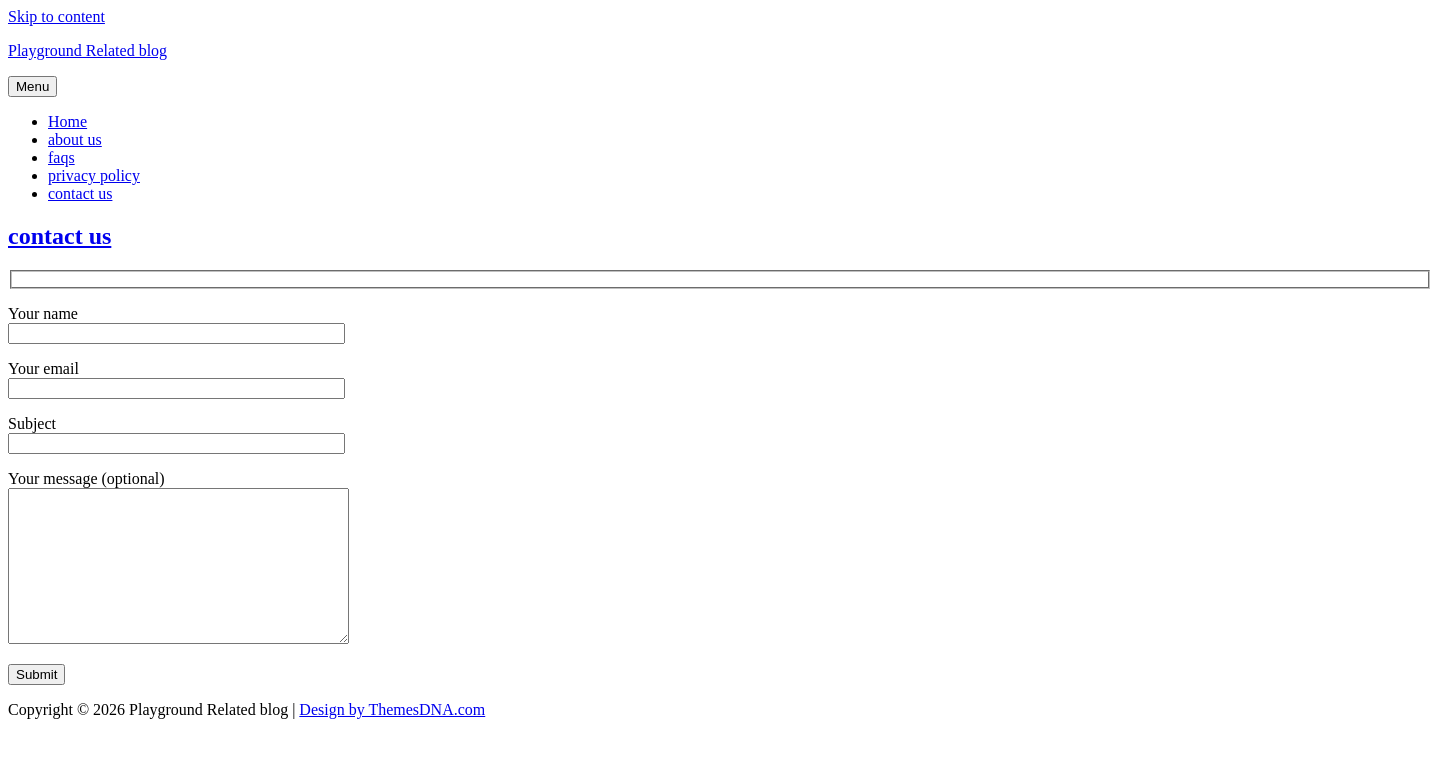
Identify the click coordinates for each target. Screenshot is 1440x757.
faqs (61, 157)
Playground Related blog (87, 50)
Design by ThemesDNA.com (392, 739)
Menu (32, 86)
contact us (80, 193)
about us (75, 139)
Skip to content (56, 16)
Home (67, 121)
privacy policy (94, 175)
